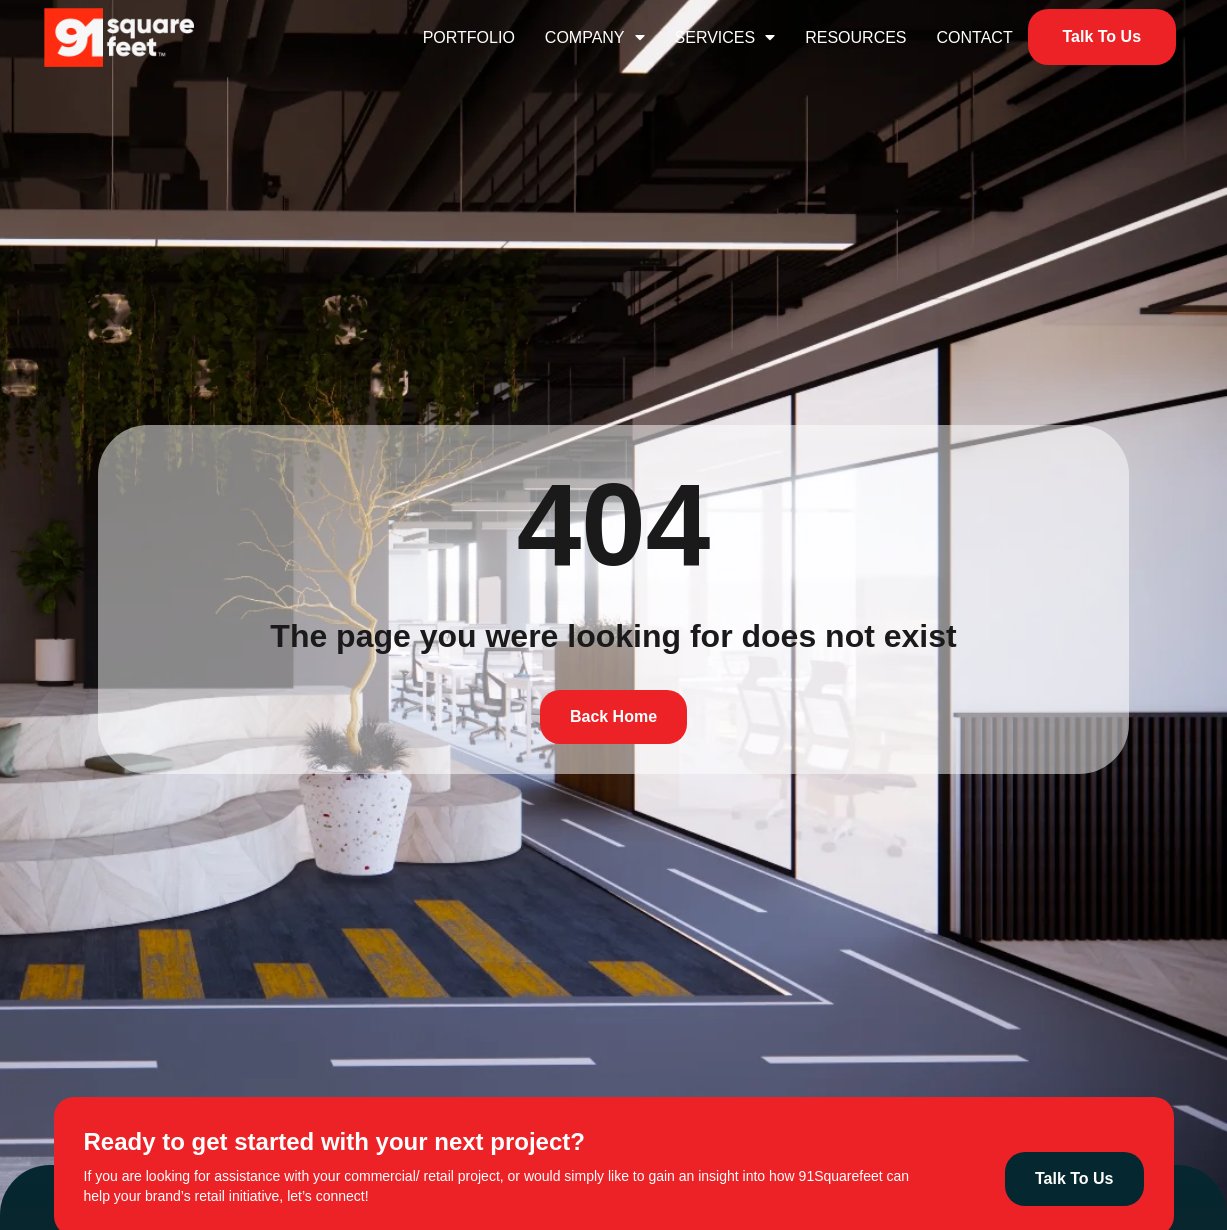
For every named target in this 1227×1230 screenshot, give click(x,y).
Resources (855, 37)
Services (725, 37)
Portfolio (469, 37)
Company (595, 37)
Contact (975, 37)
